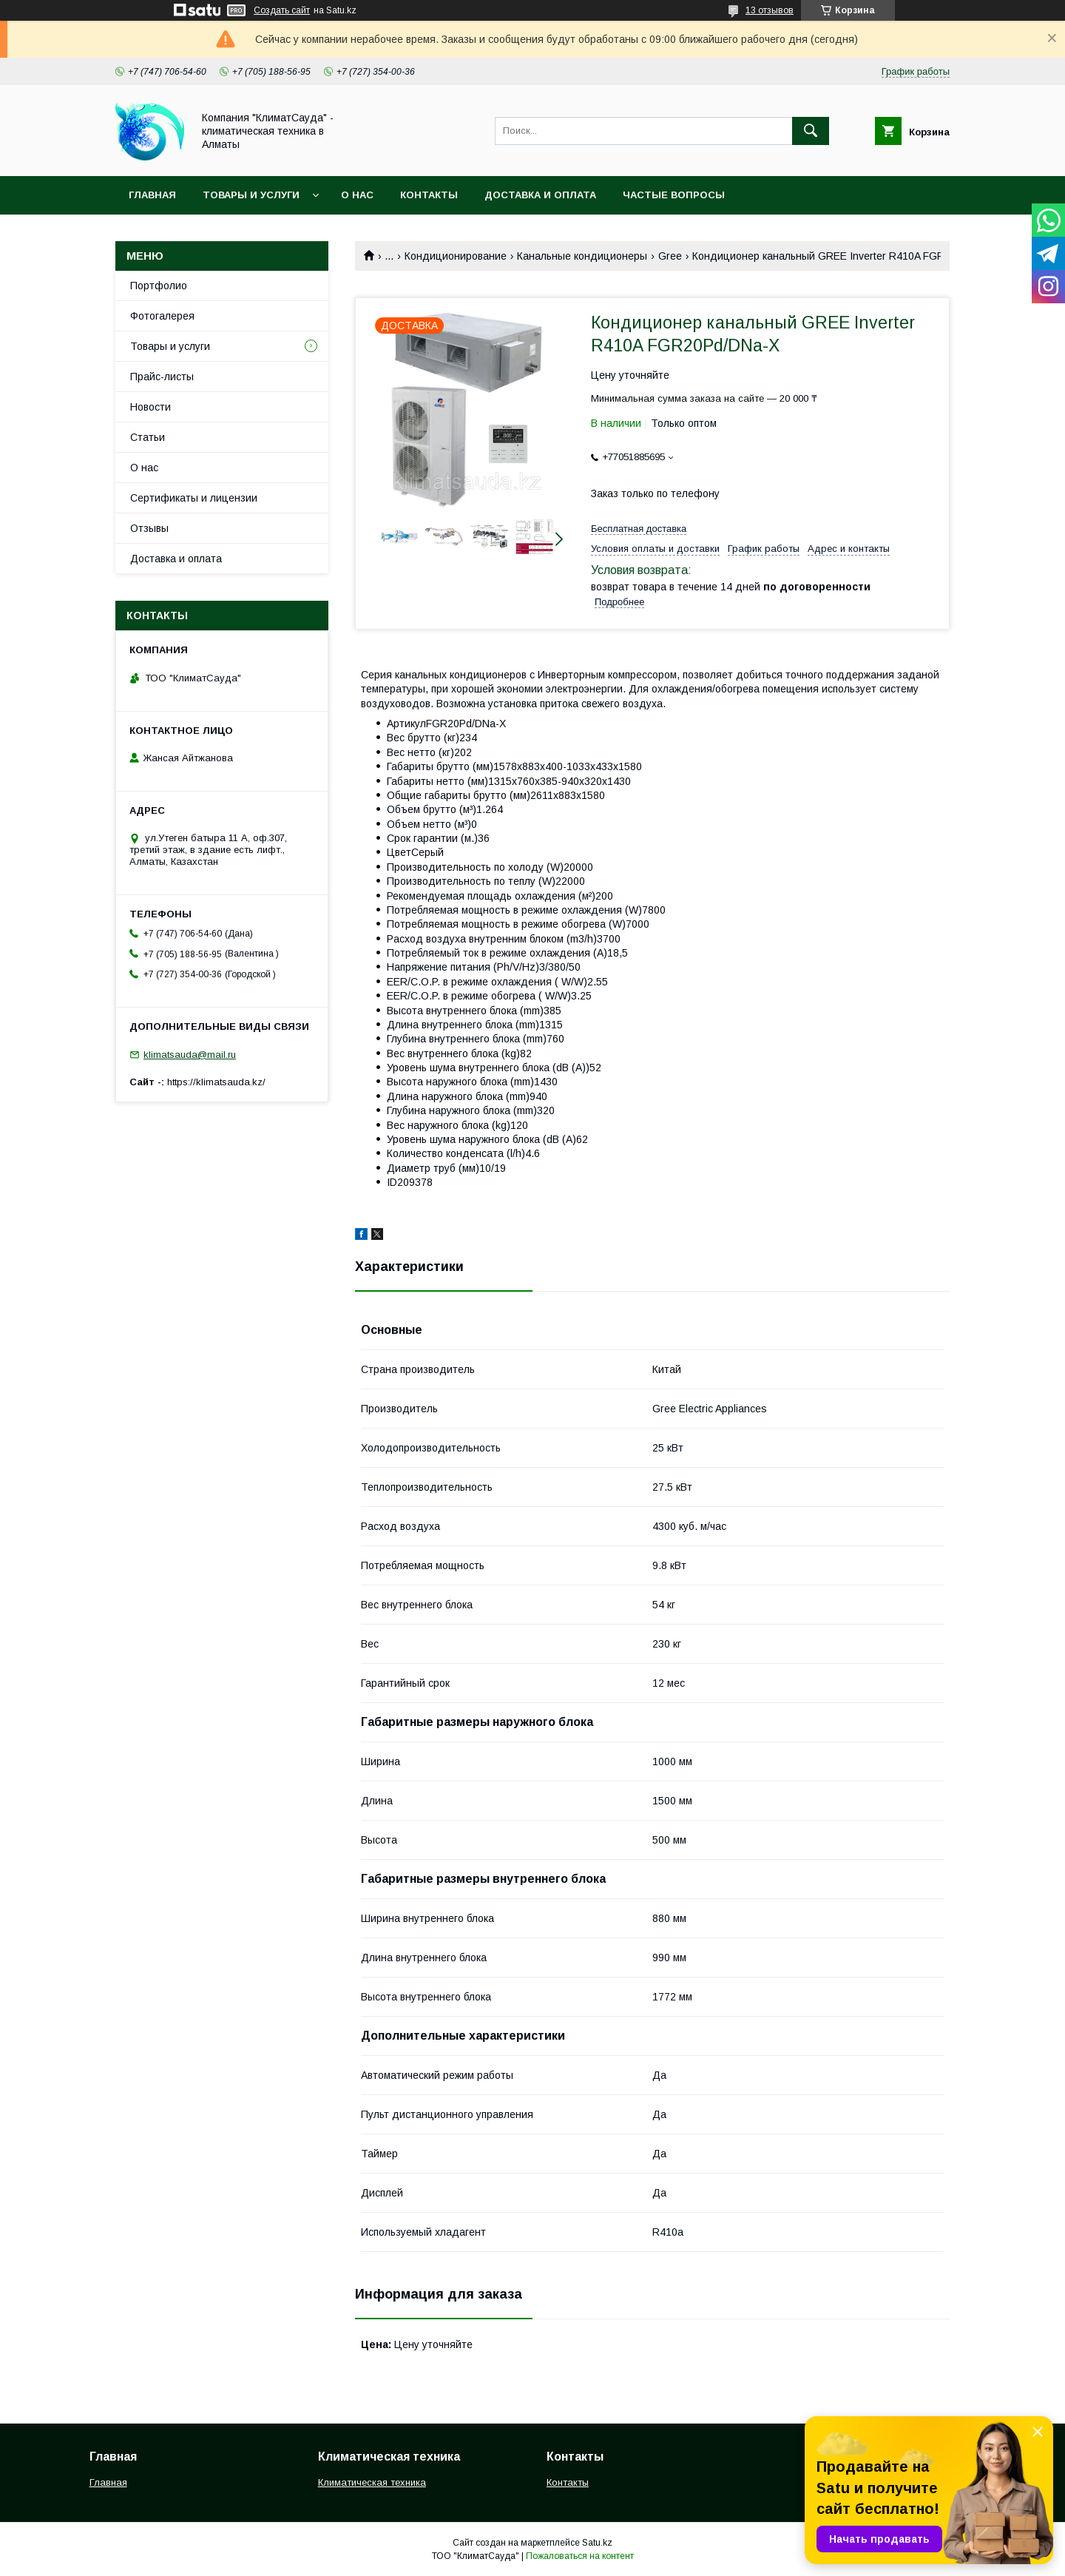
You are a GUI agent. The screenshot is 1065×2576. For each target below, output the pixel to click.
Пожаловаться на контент (580, 2556)
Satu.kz (597, 2543)
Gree (670, 256)
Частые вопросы (674, 194)
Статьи (147, 437)
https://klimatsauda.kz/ (216, 1082)
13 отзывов (770, 10)
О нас (357, 194)
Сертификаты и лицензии (193, 498)
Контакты (429, 194)
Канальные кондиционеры (582, 256)
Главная (152, 194)
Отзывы (149, 528)
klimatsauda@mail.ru (189, 1054)
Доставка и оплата (540, 194)
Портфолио (158, 285)
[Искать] (810, 131)
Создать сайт (282, 10)
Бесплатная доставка (638, 528)
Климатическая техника (372, 2482)
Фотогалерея (162, 316)
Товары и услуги (251, 194)
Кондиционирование (456, 256)
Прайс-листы (162, 376)
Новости (150, 407)
